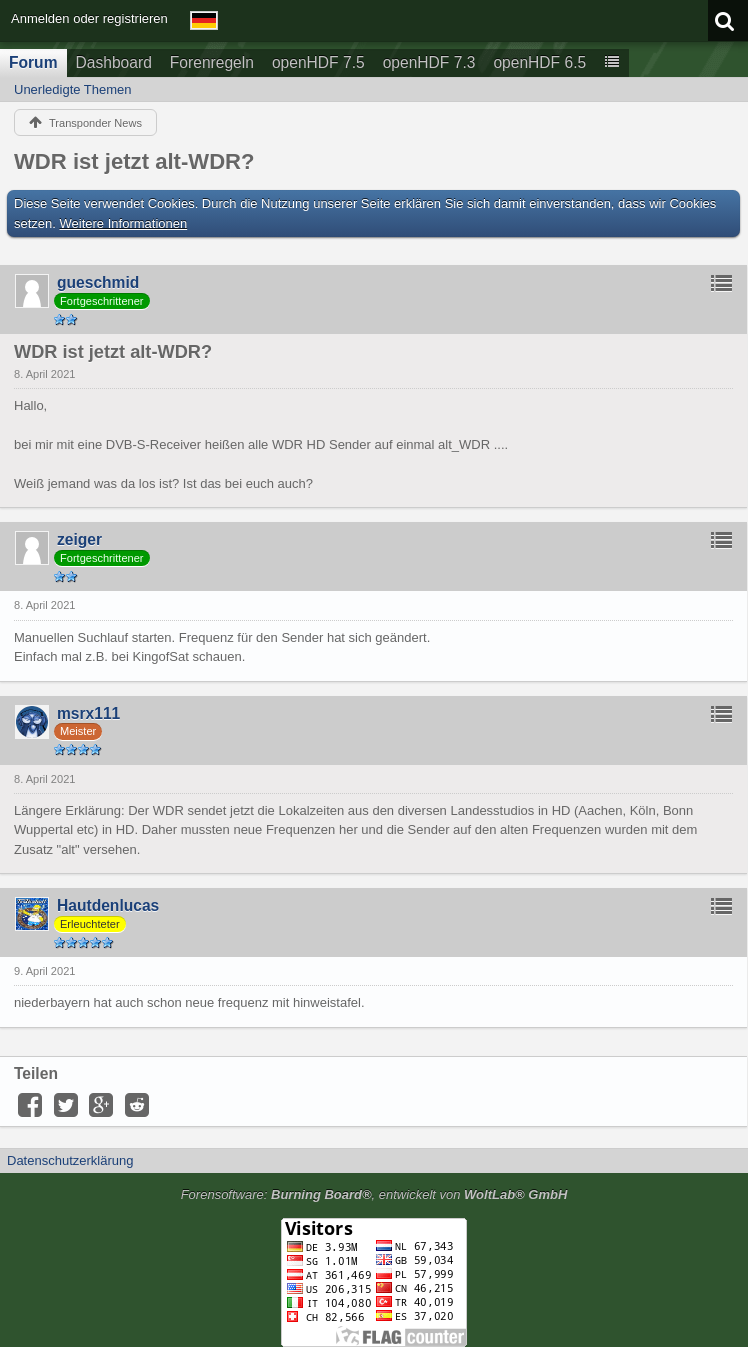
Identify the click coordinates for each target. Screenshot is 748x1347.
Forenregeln (212, 62)
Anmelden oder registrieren (89, 18)
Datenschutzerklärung (70, 1160)
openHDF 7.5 (318, 62)
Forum (33, 62)
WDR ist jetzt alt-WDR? (134, 161)
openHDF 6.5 (539, 62)
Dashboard (114, 62)
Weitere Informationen (124, 223)
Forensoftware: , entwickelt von (374, 1194)
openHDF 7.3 (429, 62)
